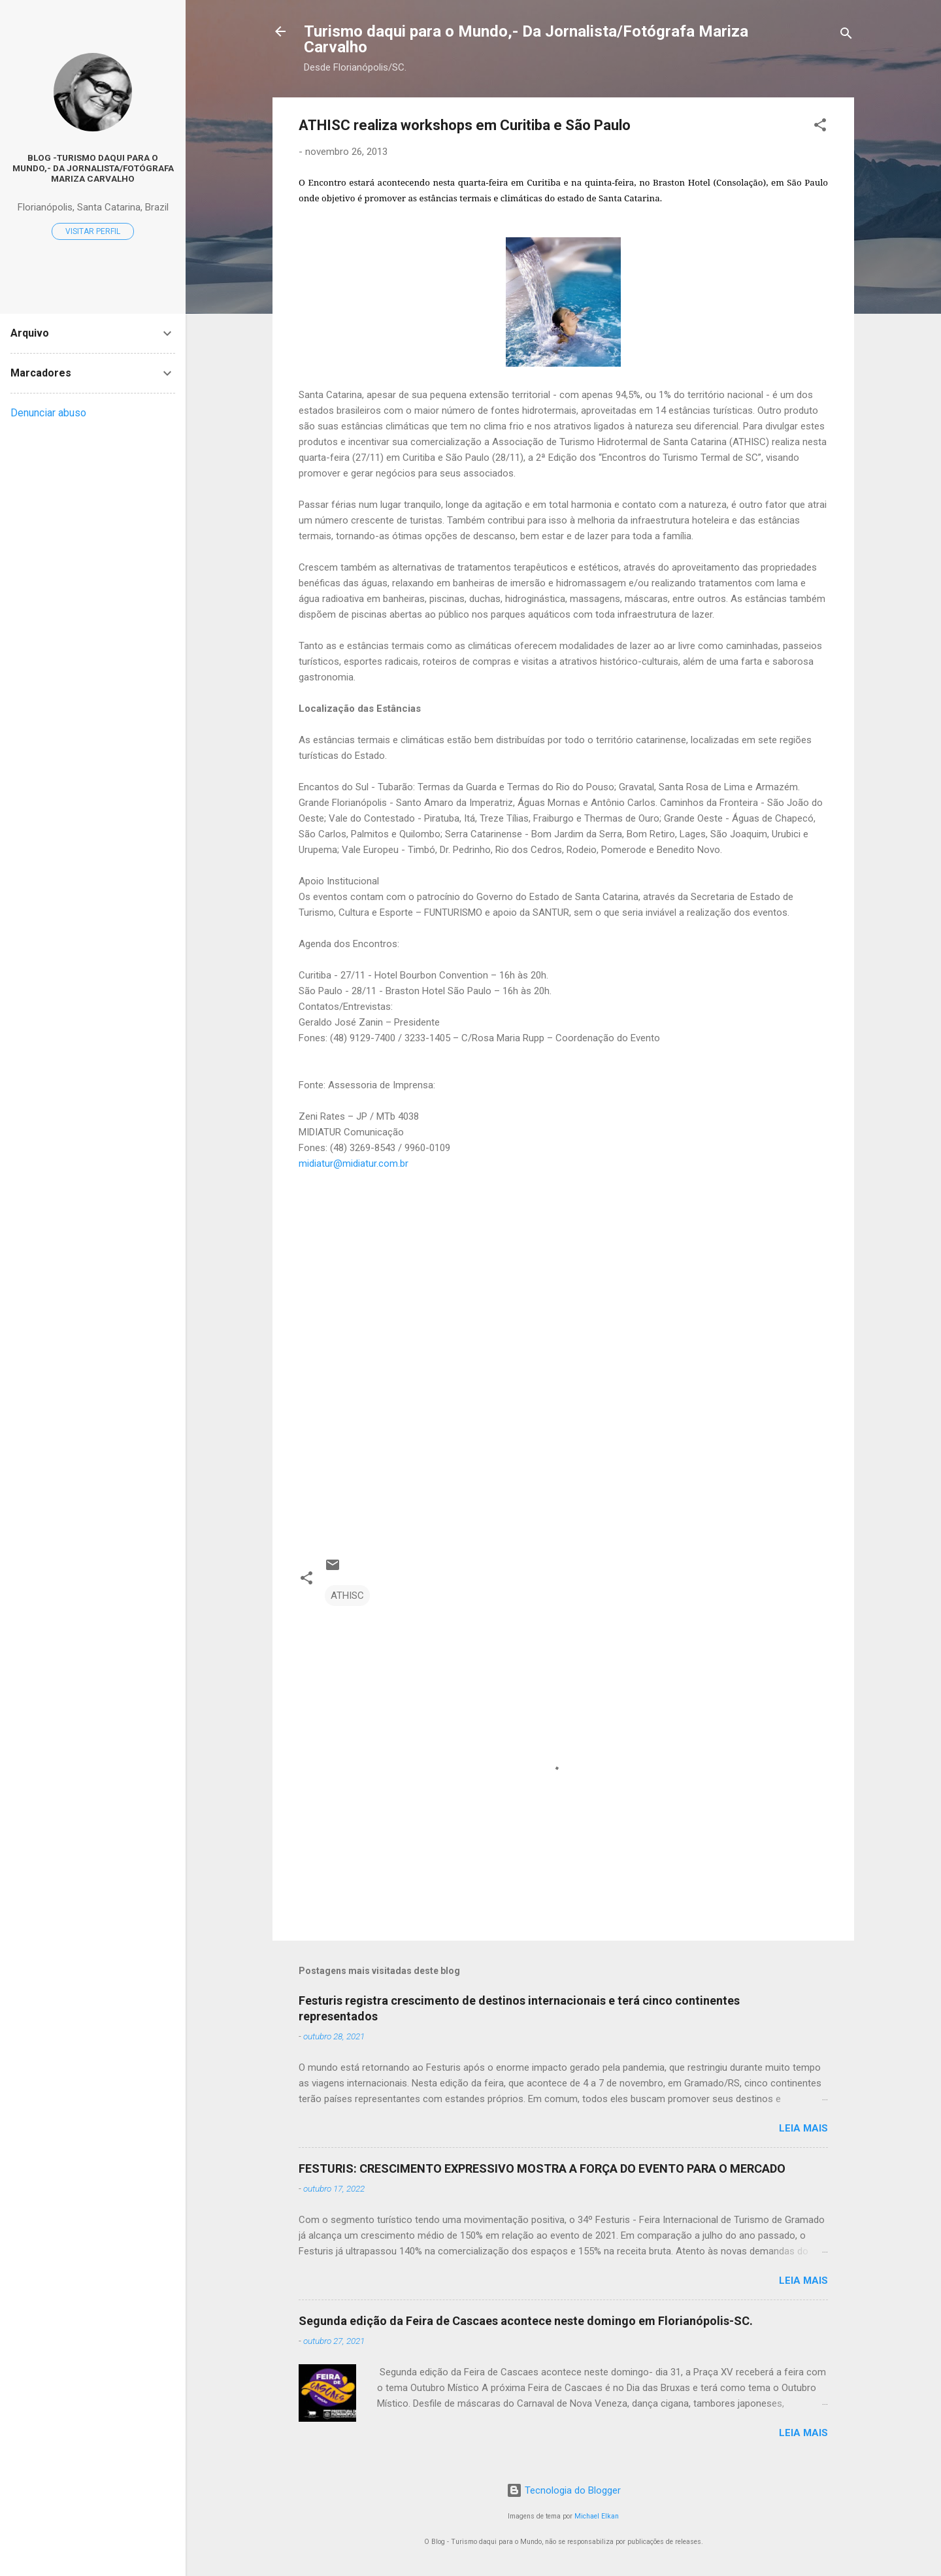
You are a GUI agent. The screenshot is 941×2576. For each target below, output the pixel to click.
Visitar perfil (92, 231)
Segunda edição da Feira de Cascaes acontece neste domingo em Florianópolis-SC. (526, 2321)
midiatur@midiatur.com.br (353, 1163)
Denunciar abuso (48, 413)
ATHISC (347, 1595)
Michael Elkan (596, 2516)
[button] (820, 127)
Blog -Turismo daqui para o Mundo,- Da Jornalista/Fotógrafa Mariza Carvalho (93, 168)
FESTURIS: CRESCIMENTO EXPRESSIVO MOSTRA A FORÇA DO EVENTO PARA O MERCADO (542, 2168)
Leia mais (803, 2128)
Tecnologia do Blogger (563, 2490)
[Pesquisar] (846, 36)
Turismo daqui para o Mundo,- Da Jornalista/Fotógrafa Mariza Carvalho (526, 39)
